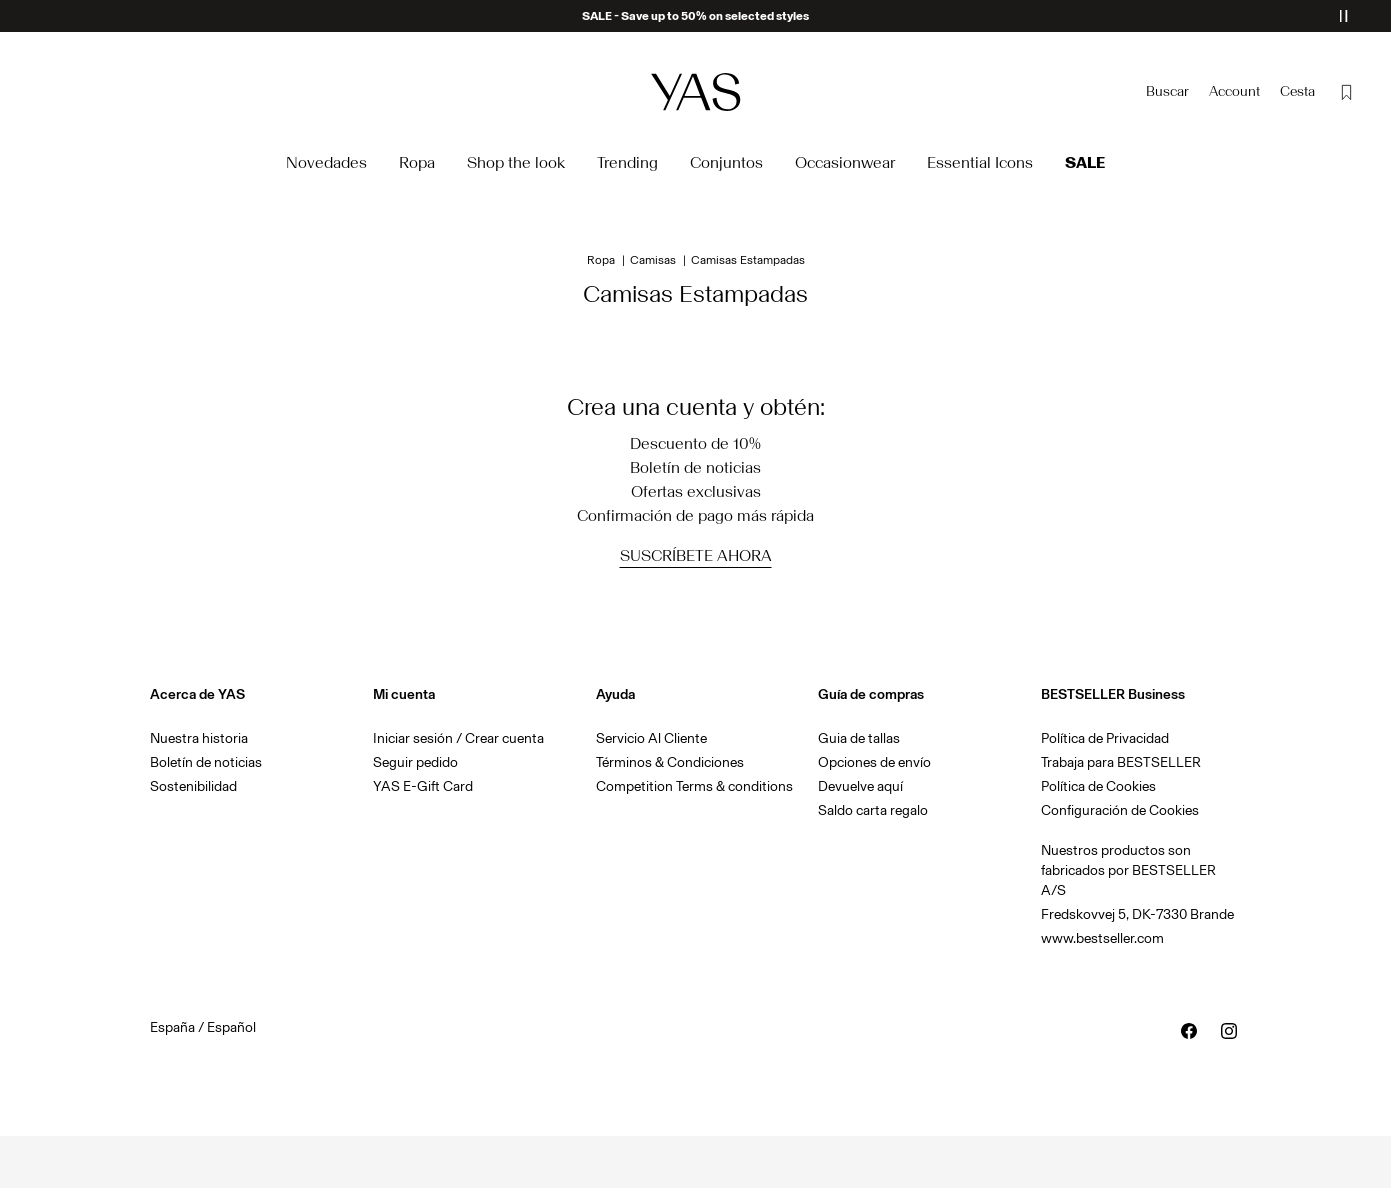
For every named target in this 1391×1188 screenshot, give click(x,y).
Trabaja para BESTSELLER (1121, 762)
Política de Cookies (1098, 786)
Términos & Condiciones (670, 762)
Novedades (326, 162)
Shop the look (516, 162)
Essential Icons (980, 162)
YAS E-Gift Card (423, 786)
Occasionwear (845, 162)
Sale (1085, 162)
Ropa (417, 162)
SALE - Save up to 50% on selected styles (695, 16)
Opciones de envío (874, 762)
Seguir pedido (415, 762)
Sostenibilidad (193, 786)
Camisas (653, 260)
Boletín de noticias (206, 762)
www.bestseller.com (1102, 938)
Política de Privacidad (1105, 738)
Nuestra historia (199, 738)
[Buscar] (1167, 92)
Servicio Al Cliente (651, 738)
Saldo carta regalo (873, 810)
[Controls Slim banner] (1343, 16)
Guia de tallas (859, 738)
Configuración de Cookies (1120, 810)
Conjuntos (726, 162)
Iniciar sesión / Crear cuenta (458, 738)
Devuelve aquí (860, 786)
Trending (627, 162)
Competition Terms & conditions (694, 786)
